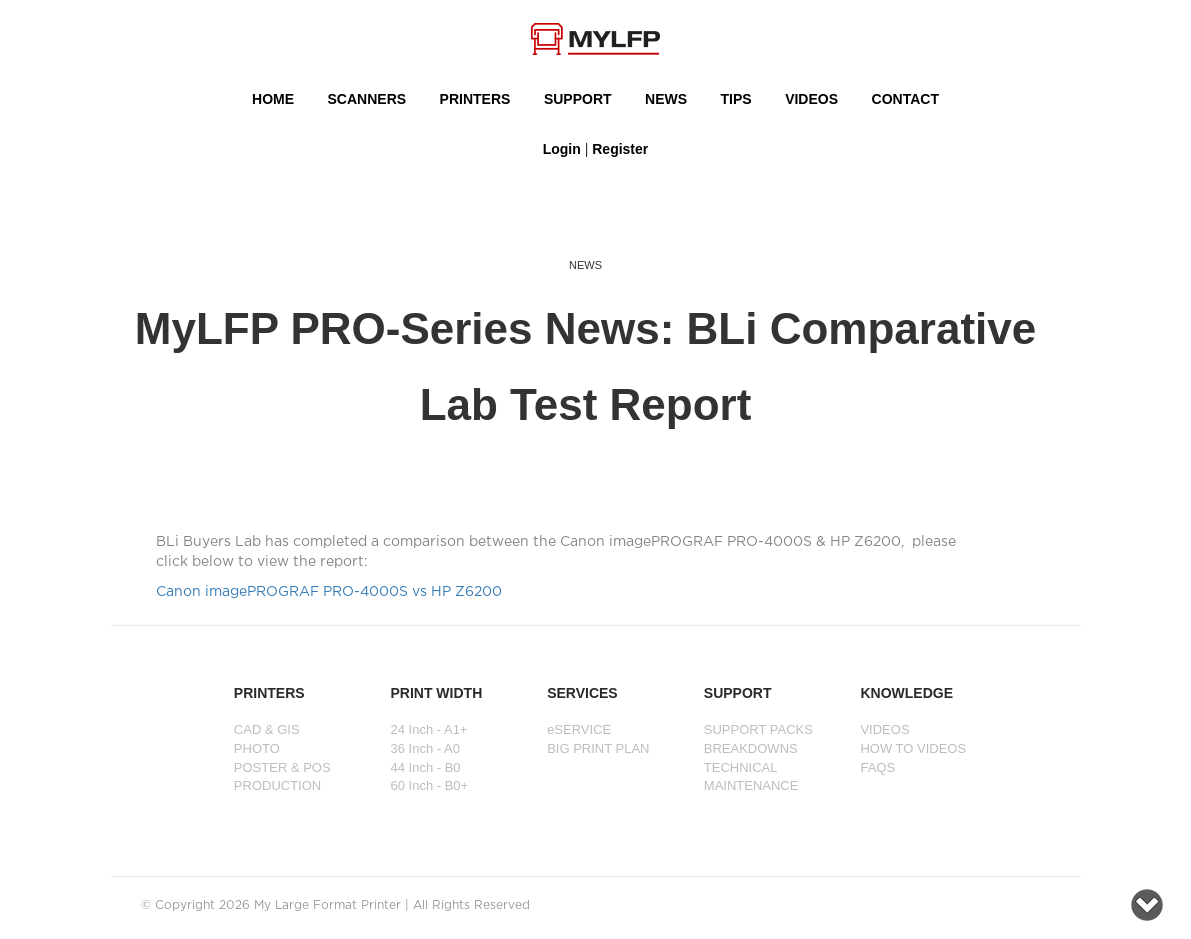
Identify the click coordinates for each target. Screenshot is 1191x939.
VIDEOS (811, 99)
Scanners (367, 99)
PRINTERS (475, 99)
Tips (736, 99)
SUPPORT (578, 99)
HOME (273, 99)
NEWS (666, 99)
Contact (905, 99)
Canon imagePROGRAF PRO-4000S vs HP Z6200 (329, 592)
